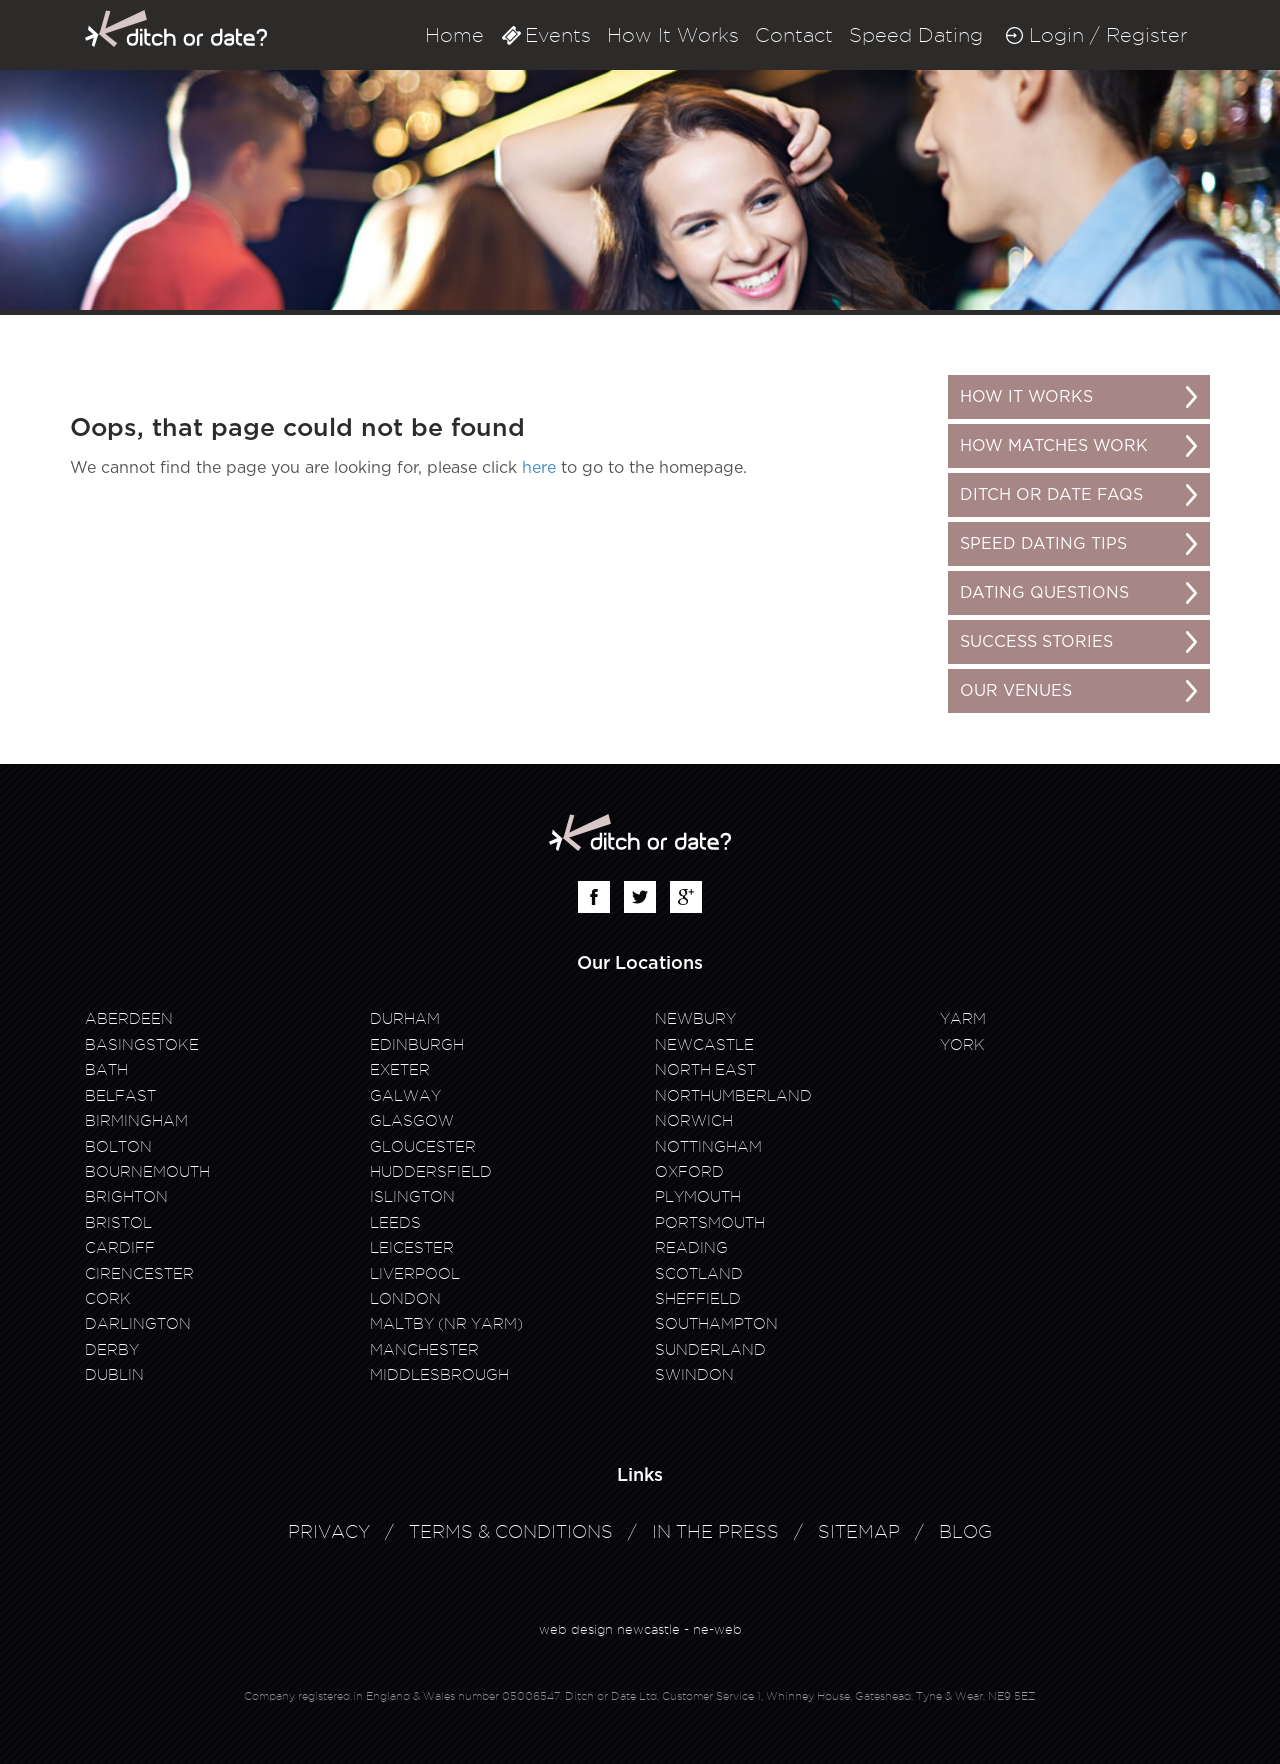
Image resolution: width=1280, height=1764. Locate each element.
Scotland (699, 1274)
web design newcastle (609, 1629)
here (539, 468)
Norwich (694, 1121)
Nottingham (708, 1147)
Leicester (412, 1248)
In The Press (715, 1531)
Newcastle (704, 1045)
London (405, 1299)
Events (558, 35)
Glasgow (412, 1121)
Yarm (963, 1019)
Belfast (120, 1096)
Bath (106, 1070)
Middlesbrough (439, 1375)
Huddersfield (431, 1172)
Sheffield (698, 1299)
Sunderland (710, 1350)
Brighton (126, 1197)
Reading (691, 1248)
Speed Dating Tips (1043, 544)
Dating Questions (1044, 593)
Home (454, 35)
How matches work (1054, 446)
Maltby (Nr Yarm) (446, 1324)
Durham (405, 1019)
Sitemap (859, 1531)
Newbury (695, 1019)
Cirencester (139, 1274)
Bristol (118, 1223)
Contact (794, 35)
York (962, 1045)
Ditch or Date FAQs (1051, 495)
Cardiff (120, 1248)
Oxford (689, 1172)
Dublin (114, 1375)
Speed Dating (916, 35)
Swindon (694, 1375)
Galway (405, 1096)
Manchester (424, 1350)
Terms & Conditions (511, 1531)
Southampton (716, 1324)
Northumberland (733, 1096)
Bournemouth (147, 1172)
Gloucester (423, 1147)
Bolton (118, 1147)
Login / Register (1108, 35)
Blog (965, 1531)
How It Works (673, 35)
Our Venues (1016, 691)
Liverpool (415, 1274)
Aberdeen (129, 1019)
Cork (108, 1299)
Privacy (329, 1531)
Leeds (395, 1223)
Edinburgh (417, 1045)
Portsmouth (710, 1223)
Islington (412, 1197)
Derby (112, 1350)
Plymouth (698, 1197)
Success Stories (1036, 642)
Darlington (138, 1324)
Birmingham (136, 1121)
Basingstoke (142, 1045)
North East (705, 1070)
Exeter (400, 1070)
